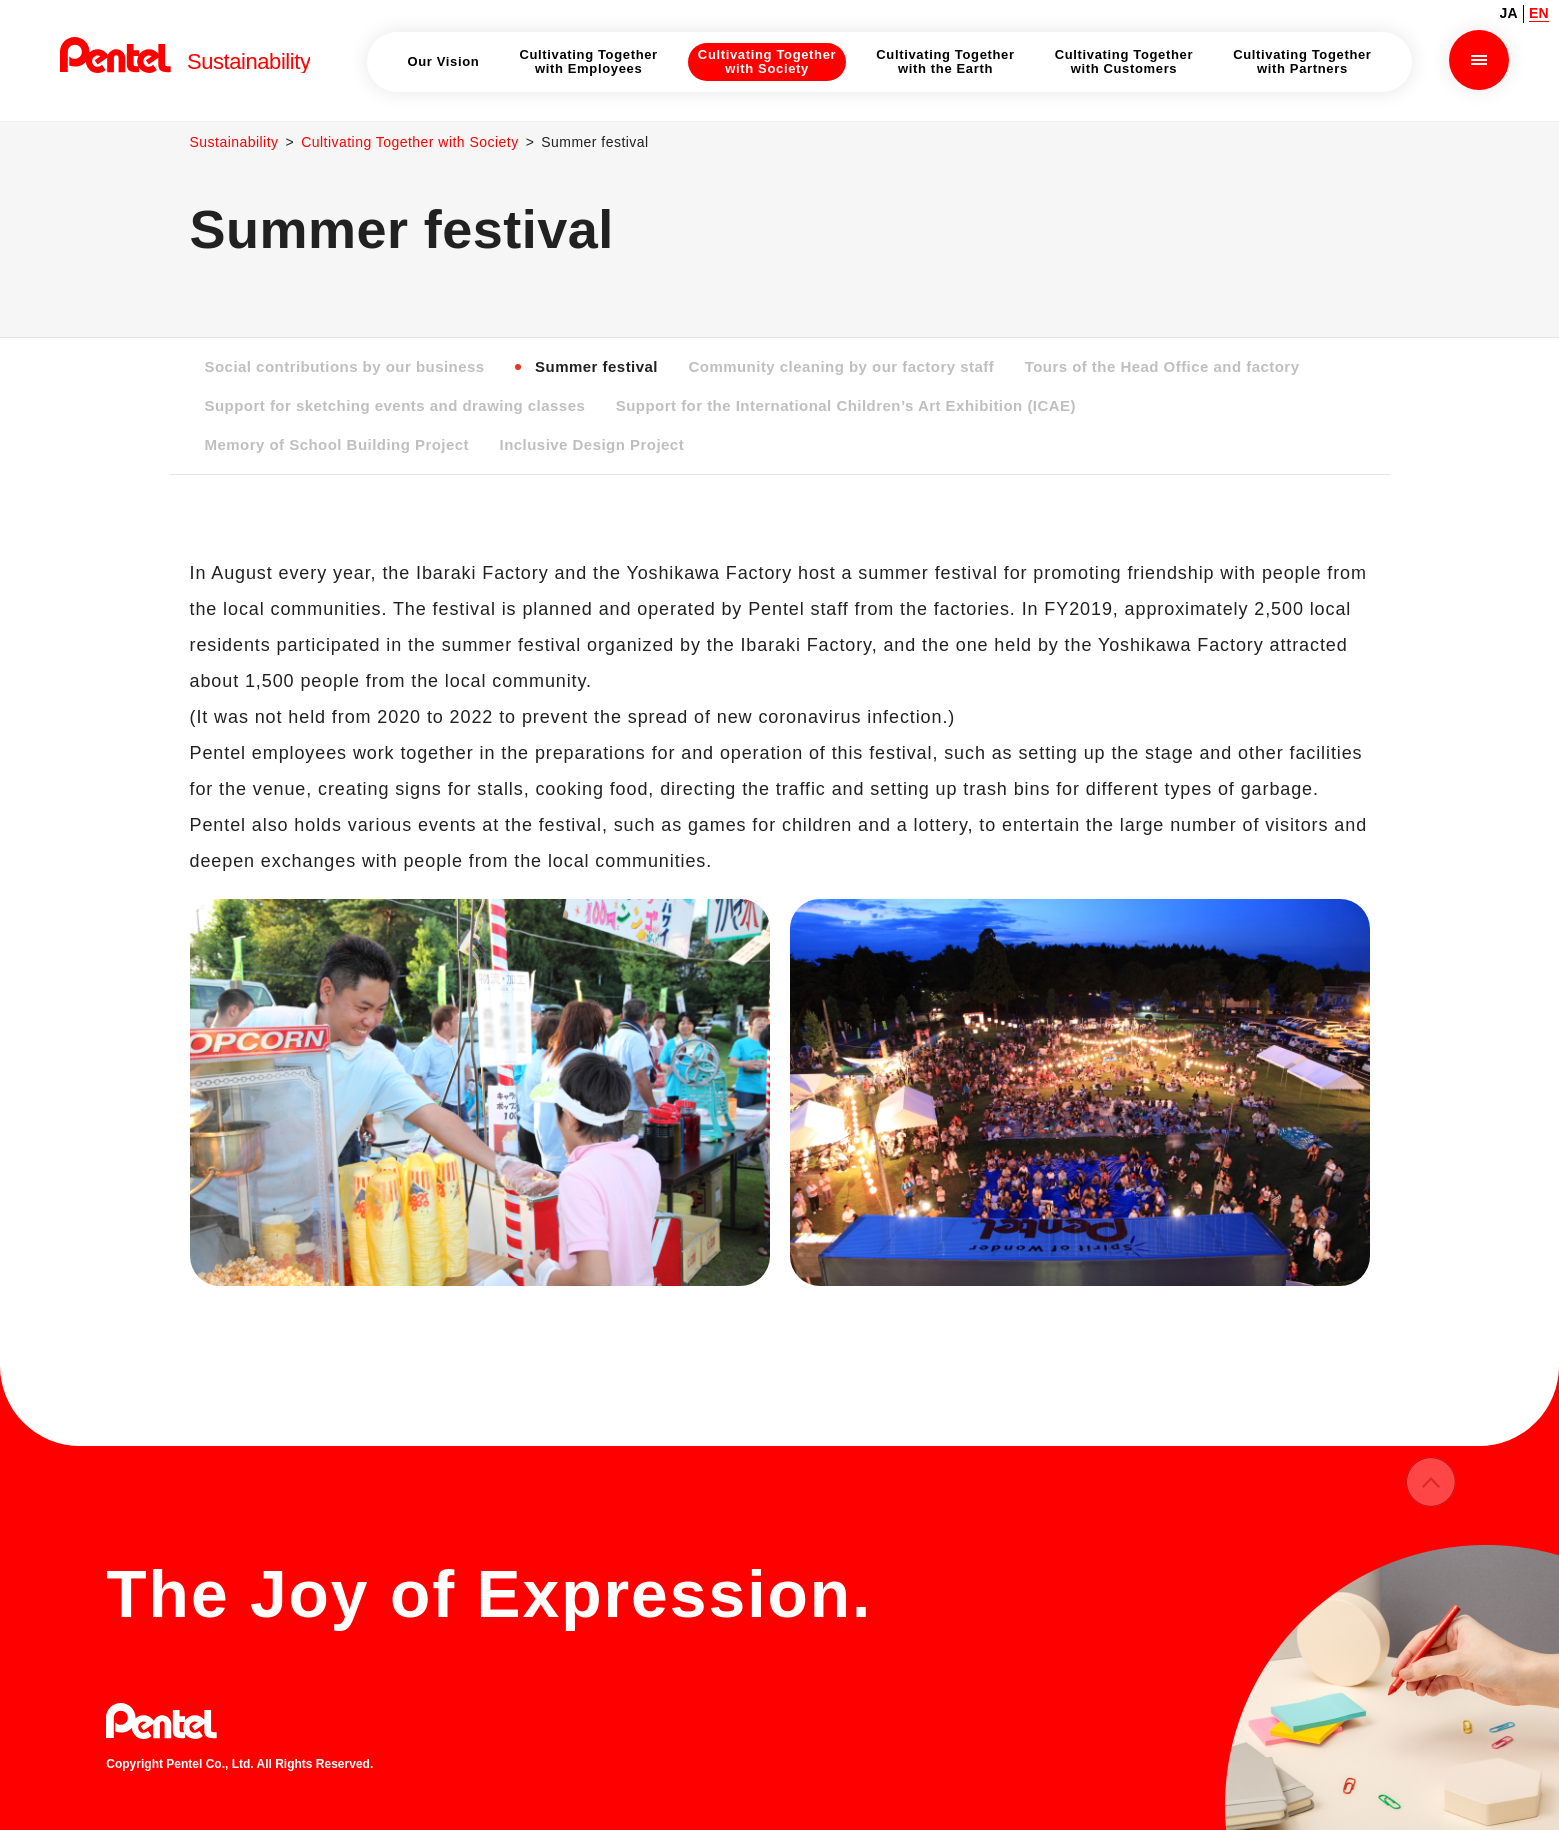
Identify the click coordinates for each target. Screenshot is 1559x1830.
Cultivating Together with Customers (1124, 61)
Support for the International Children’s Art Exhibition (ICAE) (851, 405)
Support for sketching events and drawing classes (397, 405)
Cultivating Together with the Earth (945, 61)
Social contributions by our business (346, 366)
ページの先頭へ (1431, 1501)
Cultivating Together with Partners (1302, 61)
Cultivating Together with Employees (588, 61)
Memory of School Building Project (338, 444)
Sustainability (235, 142)
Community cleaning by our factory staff (846, 366)
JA (1509, 13)
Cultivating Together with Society (412, 142)
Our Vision (443, 61)
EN (1539, 13)
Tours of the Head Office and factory (1171, 366)
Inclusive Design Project (595, 444)
